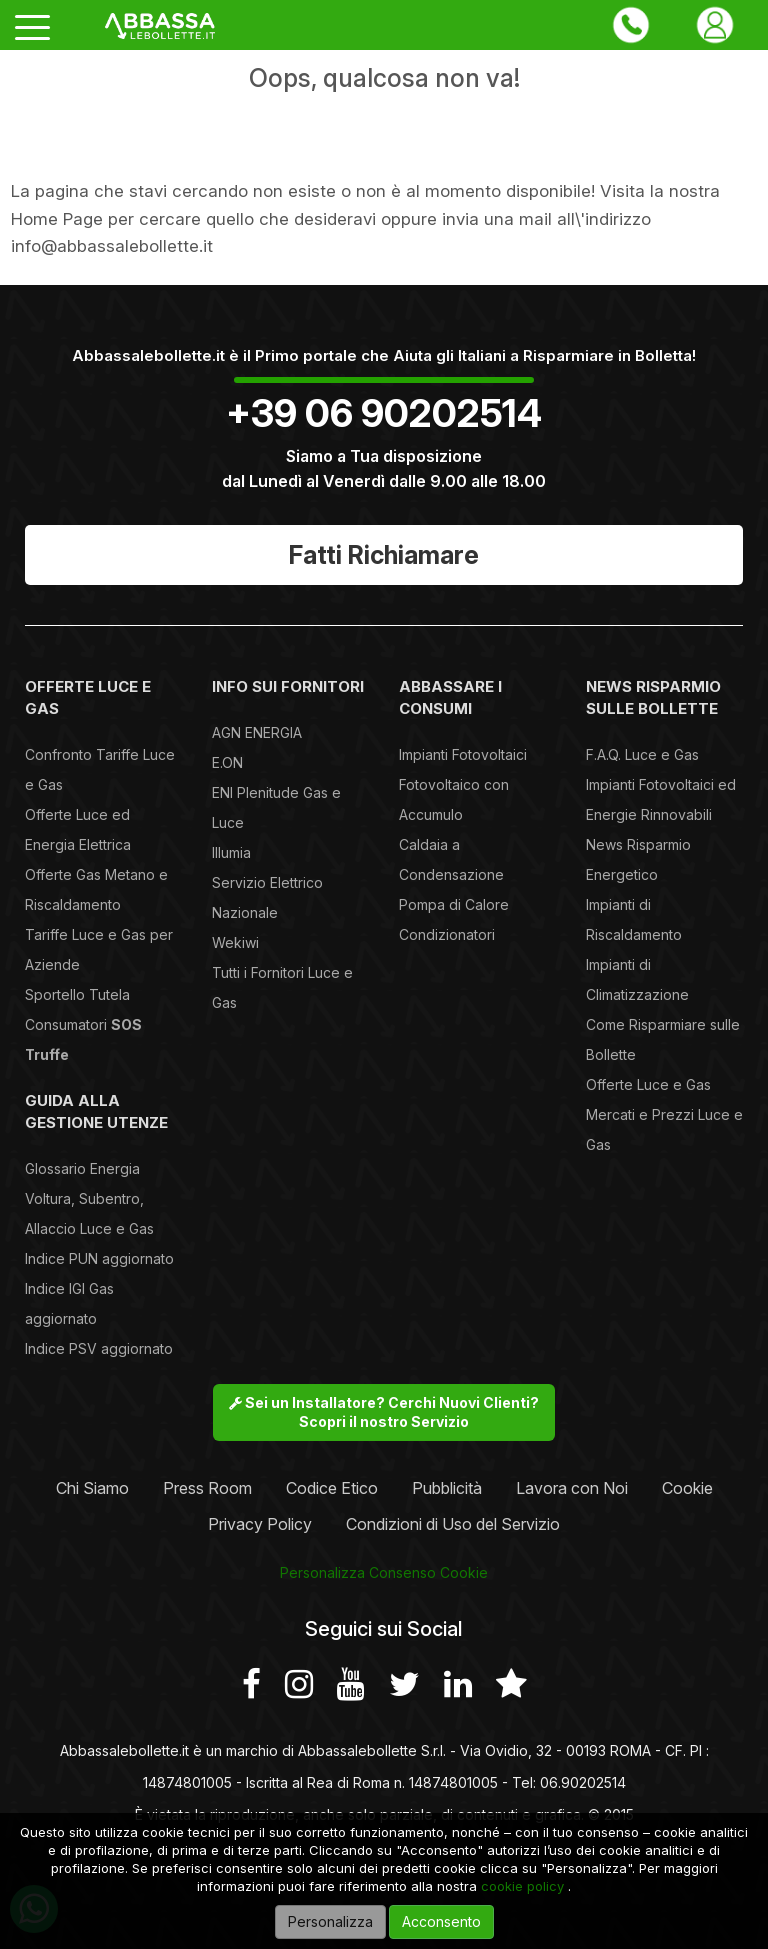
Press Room (207, 1488)
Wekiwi (235, 942)
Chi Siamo (92, 1488)
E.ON (227, 762)
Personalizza (330, 1921)
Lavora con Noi (572, 1488)
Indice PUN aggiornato (99, 1258)
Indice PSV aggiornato (99, 1348)
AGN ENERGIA (257, 732)
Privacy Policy (260, 1524)
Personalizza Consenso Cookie (384, 1572)
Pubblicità (447, 1488)
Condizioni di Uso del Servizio (453, 1524)
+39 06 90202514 (384, 413)
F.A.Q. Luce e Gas (642, 754)
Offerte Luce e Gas (648, 1084)
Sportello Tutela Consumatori (83, 1024)
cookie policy (522, 1886)
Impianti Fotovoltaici (463, 754)
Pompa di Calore (454, 904)
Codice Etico (332, 1488)
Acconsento (441, 1921)
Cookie (687, 1488)
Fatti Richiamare (384, 555)
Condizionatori (447, 934)
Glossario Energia (82, 1168)
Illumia (231, 852)
